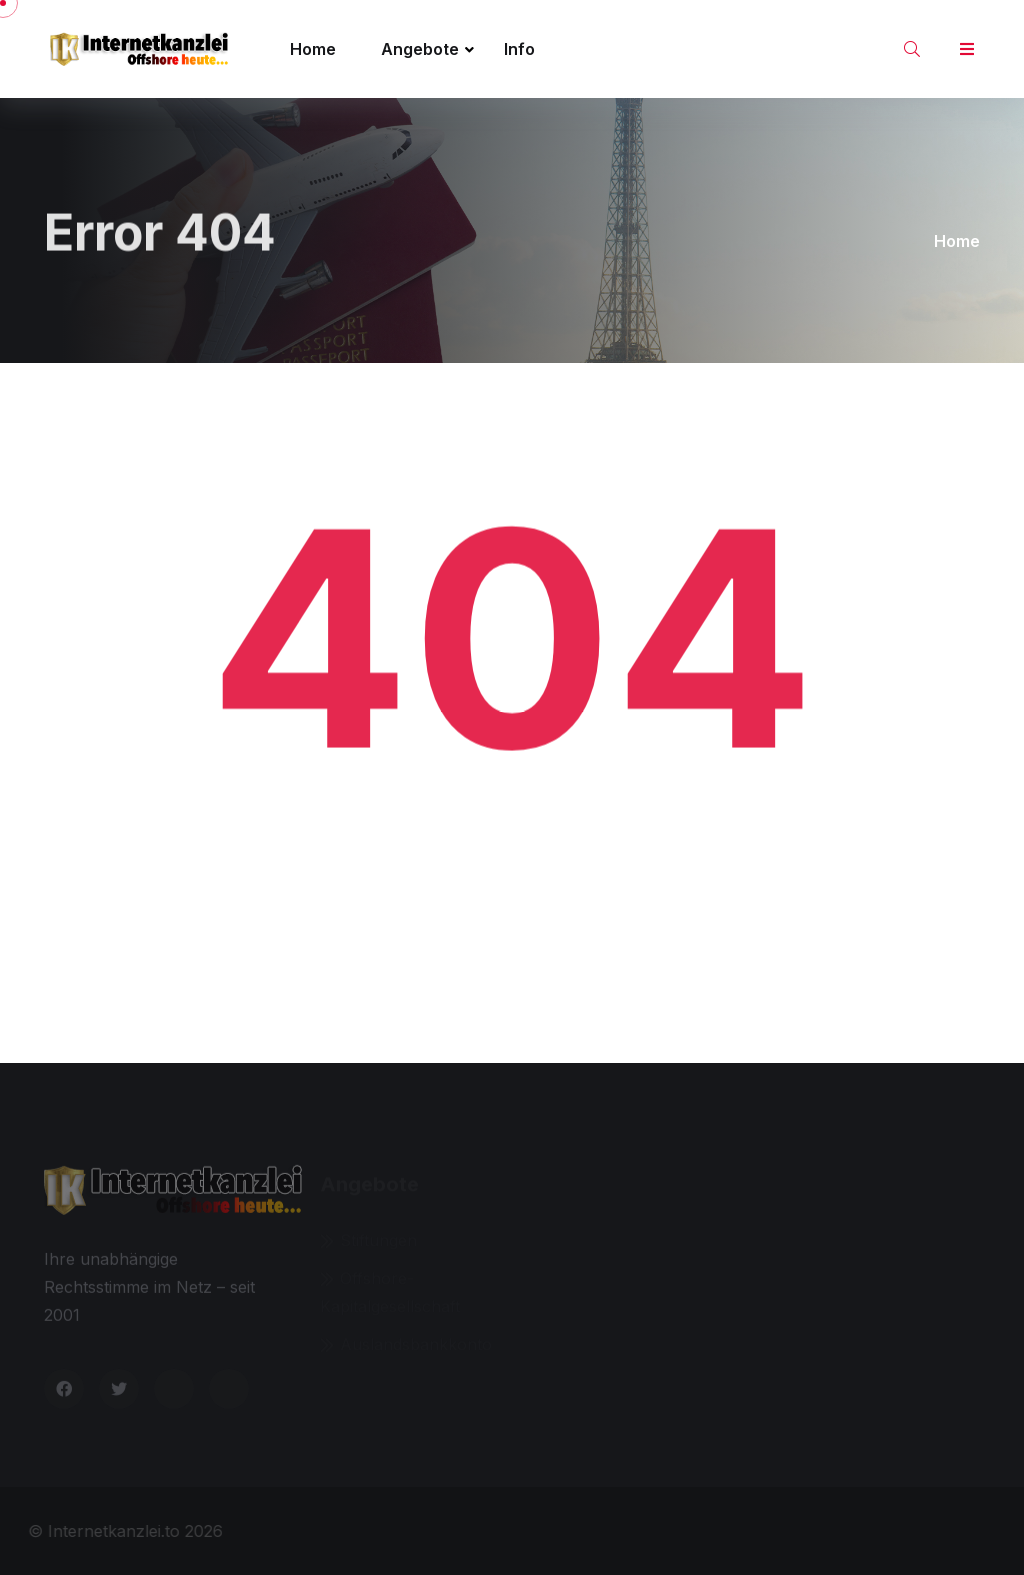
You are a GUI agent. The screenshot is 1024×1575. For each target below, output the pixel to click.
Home (313, 49)
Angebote (420, 49)
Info (519, 49)
